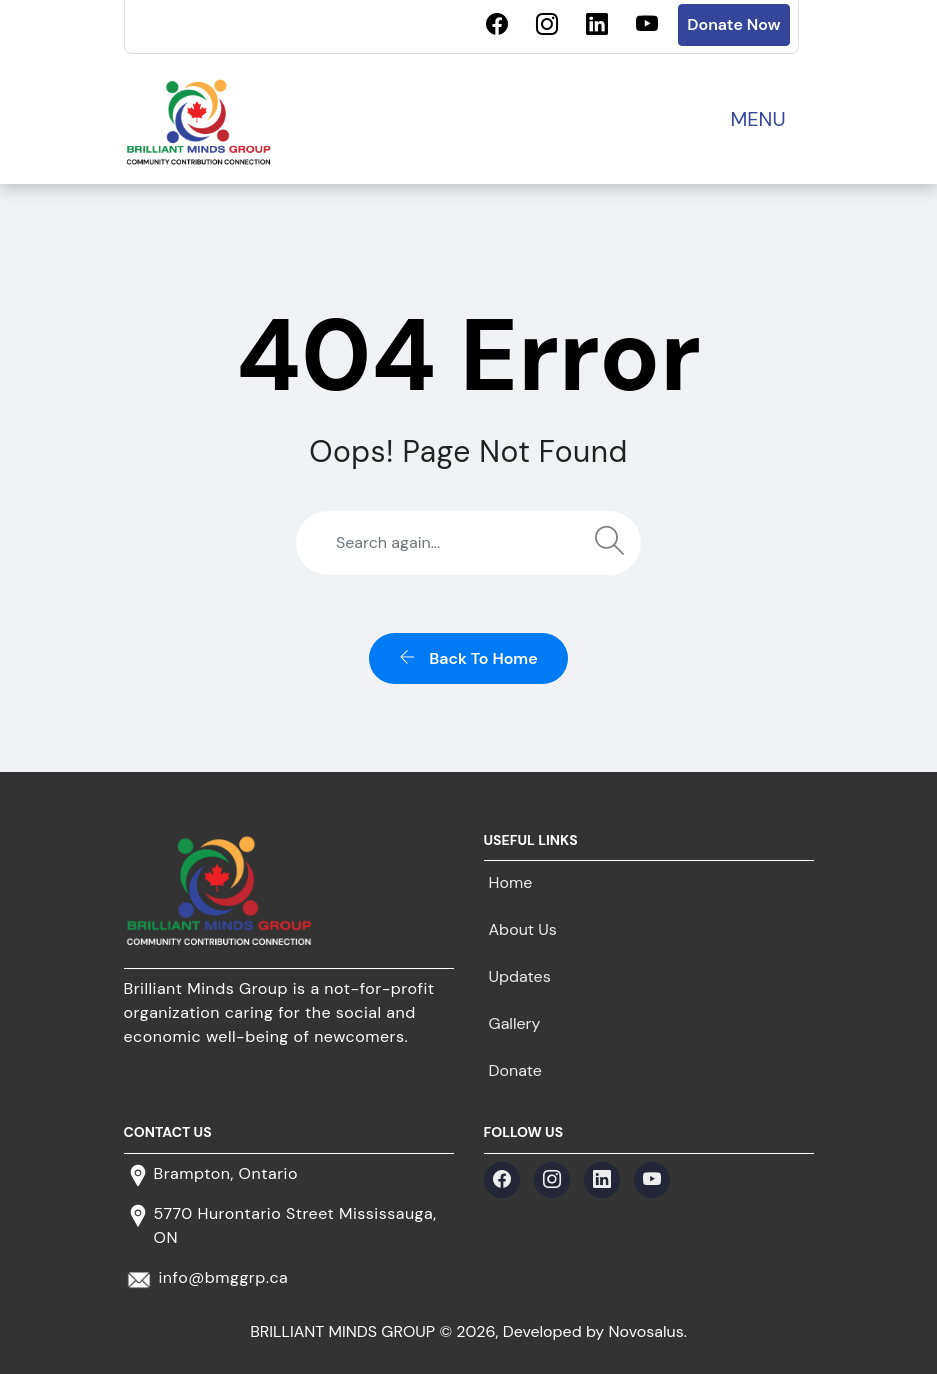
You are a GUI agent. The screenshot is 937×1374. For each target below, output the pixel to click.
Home (511, 882)
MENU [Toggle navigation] (757, 119)
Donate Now (733, 24)
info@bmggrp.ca (224, 1277)
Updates (520, 976)
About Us (523, 929)
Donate (515, 1070)
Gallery (515, 1023)
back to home (468, 658)
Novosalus (646, 1331)
